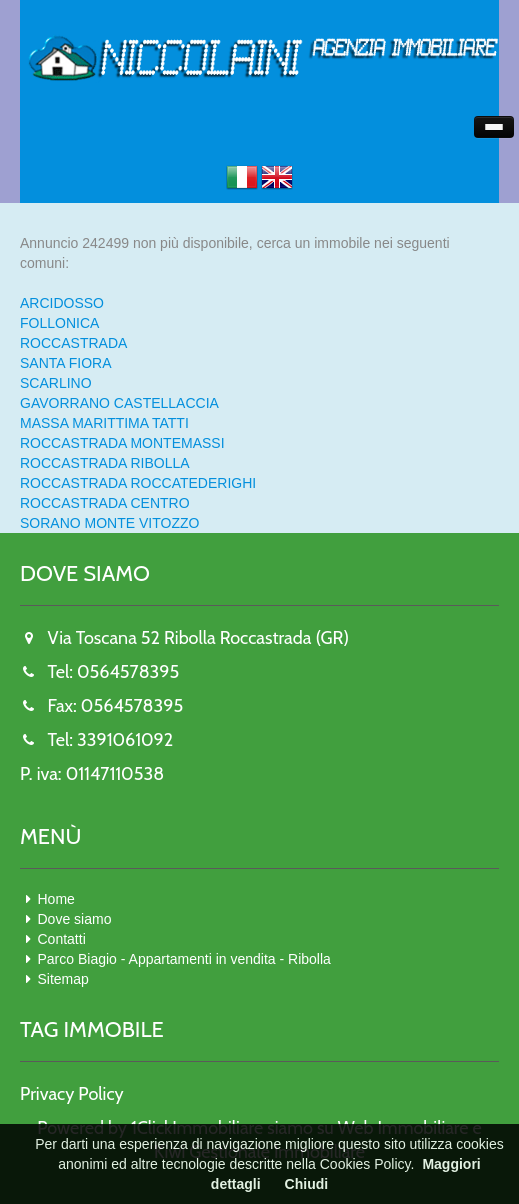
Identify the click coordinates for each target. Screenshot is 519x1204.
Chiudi (307, 1184)
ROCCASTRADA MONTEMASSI (122, 443)
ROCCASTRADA (73, 343)
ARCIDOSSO (62, 303)
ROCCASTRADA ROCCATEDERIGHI (138, 483)
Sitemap (63, 979)
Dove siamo (75, 919)
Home (56, 899)
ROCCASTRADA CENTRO (105, 503)
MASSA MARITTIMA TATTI (104, 423)
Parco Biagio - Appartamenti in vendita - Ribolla (184, 959)
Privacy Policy (72, 1094)
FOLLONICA (59, 323)
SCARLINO (56, 383)
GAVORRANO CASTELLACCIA (119, 403)
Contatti (62, 939)
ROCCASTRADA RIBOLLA (105, 463)
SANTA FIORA (66, 363)
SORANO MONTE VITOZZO (109, 523)
